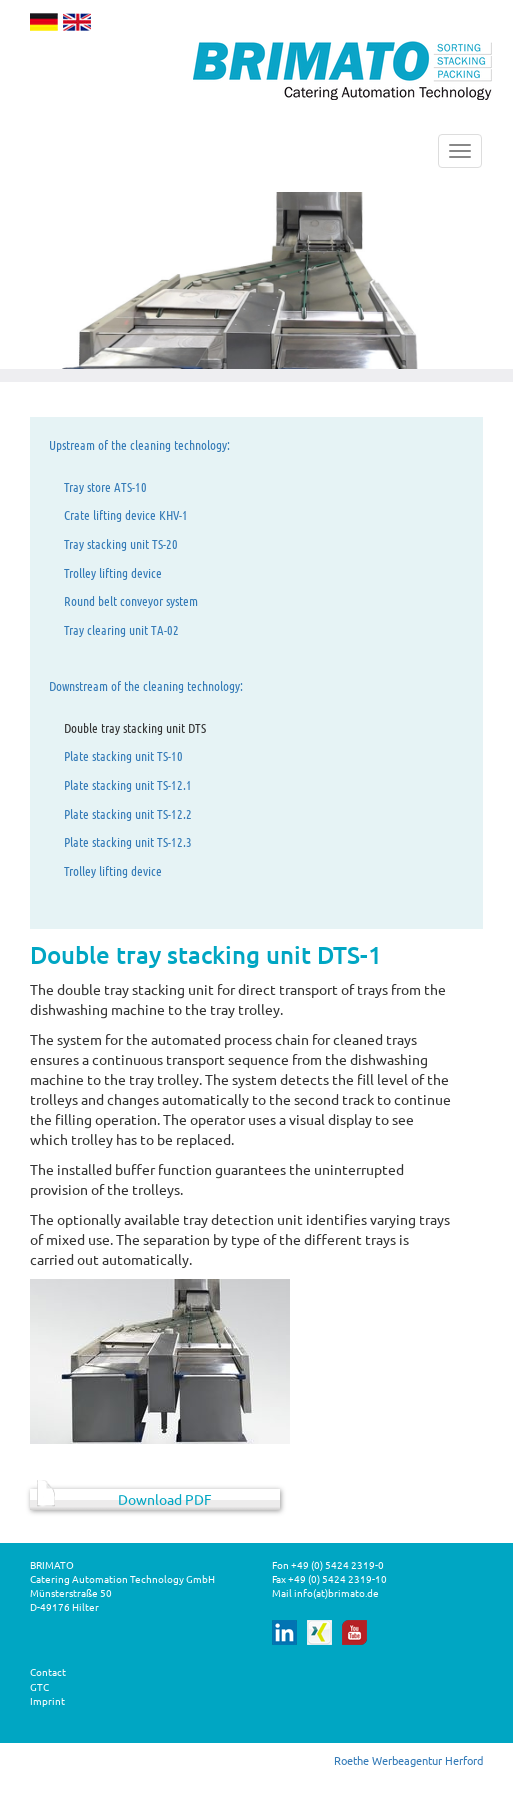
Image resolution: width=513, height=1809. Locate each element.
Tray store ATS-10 (105, 486)
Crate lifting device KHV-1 (126, 514)
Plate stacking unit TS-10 (123, 755)
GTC (39, 1686)
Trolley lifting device (113, 572)
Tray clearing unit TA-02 (121, 629)
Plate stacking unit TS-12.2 (128, 813)
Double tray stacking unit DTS (135, 727)
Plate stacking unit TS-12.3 (128, 841)
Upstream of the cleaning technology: (139, 444)
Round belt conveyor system (131, 600)
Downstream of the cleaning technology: (146, 685)
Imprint (47, 1700)
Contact (48, 1671)
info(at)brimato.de (336, 1592)
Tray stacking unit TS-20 (121, 543)
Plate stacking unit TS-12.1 (128, 784)
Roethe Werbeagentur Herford (408, 1760)
